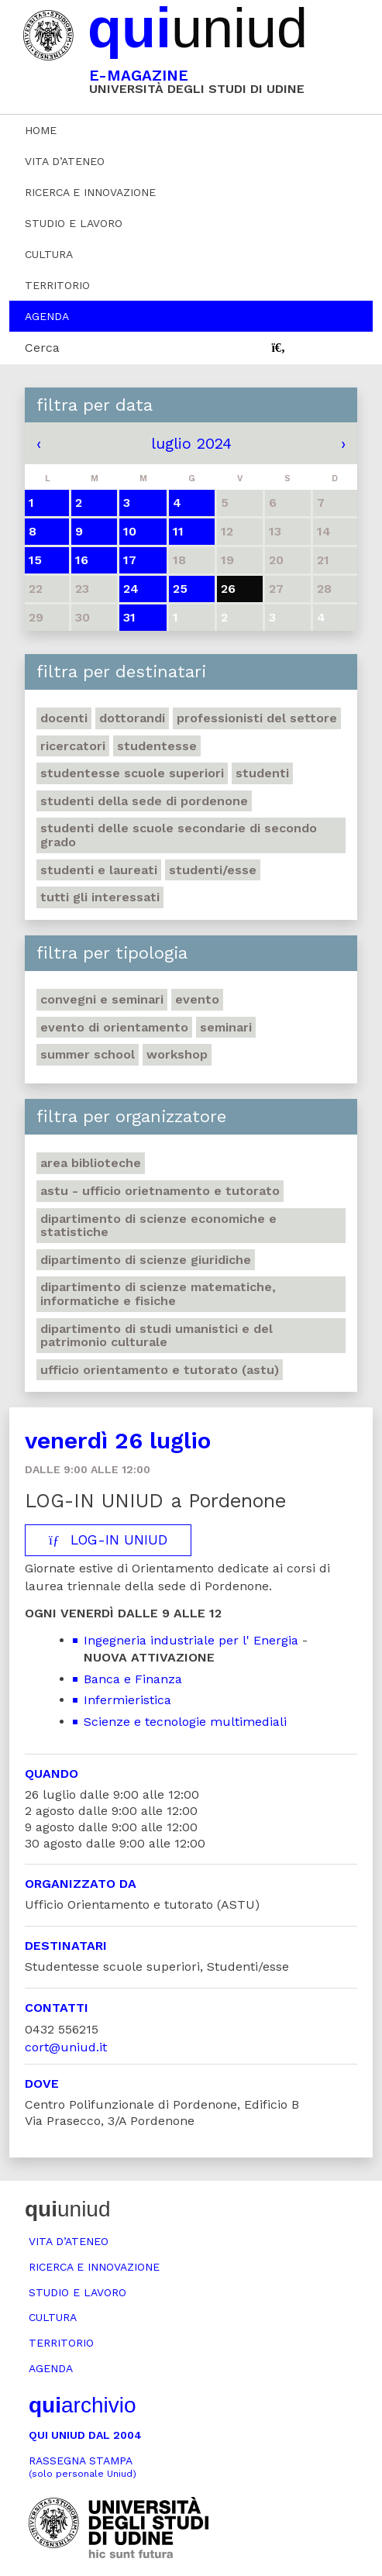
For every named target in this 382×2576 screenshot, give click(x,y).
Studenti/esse (212, 870)
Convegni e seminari (101, 999)
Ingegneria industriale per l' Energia (191, 1640)
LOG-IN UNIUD (108, 1540)
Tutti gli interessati (100, 897)
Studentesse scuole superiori (132, 773)
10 (129, 531)
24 (131, 588)
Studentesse (157, 746)
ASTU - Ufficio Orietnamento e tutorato (160, 1190)
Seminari (226, 1027)
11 (178, 531)
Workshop (177, 1054)
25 (180, 588)
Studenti (262, 773)
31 (129, 617)
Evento (197, 999)
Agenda (47, 316)
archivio (82, 2405)
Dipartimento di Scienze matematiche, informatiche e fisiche (158, 1293)
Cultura (49, 254)
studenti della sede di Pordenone (144, 801)
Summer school (87, 1054)
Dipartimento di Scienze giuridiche (145, 1259)
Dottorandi (132, 718)
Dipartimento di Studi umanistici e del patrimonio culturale (156, 1335)
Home (41, 130)
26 (228, 588)
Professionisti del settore (257, 718)
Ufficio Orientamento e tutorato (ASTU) (159, 1369)
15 (35, 560)
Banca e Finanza (133, 1679)
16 (81, 560)
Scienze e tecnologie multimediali (185, 1721)
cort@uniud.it (66, 2047)
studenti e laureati (98, 870)
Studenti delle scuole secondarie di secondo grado (178, 835)
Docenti (64, 718)
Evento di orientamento (114, 1027)
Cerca (42, 347)
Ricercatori (72, 746)
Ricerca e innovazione (90, 192)
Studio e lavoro (73, 223)
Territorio (57, 285)
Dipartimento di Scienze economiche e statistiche (158, 1225)
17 (129, 560)
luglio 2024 (191, 443)
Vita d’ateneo (65, 161)
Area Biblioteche (90, 1162)
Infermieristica (127, 1700)
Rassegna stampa (82, 2467)
